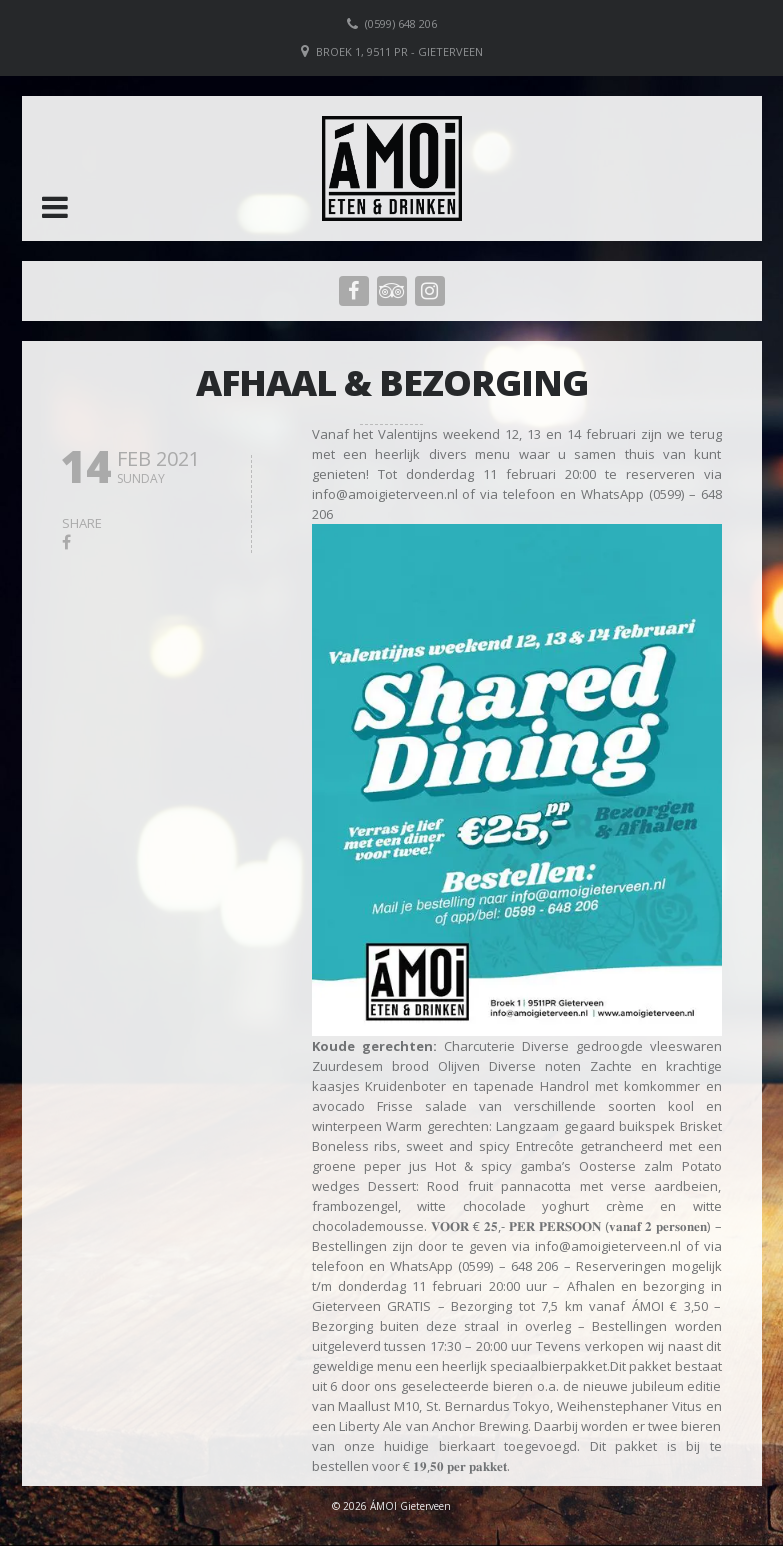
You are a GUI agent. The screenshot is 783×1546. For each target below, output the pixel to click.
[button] (55, 207)
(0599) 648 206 (401, 23)
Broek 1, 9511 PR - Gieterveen (399, 51)
